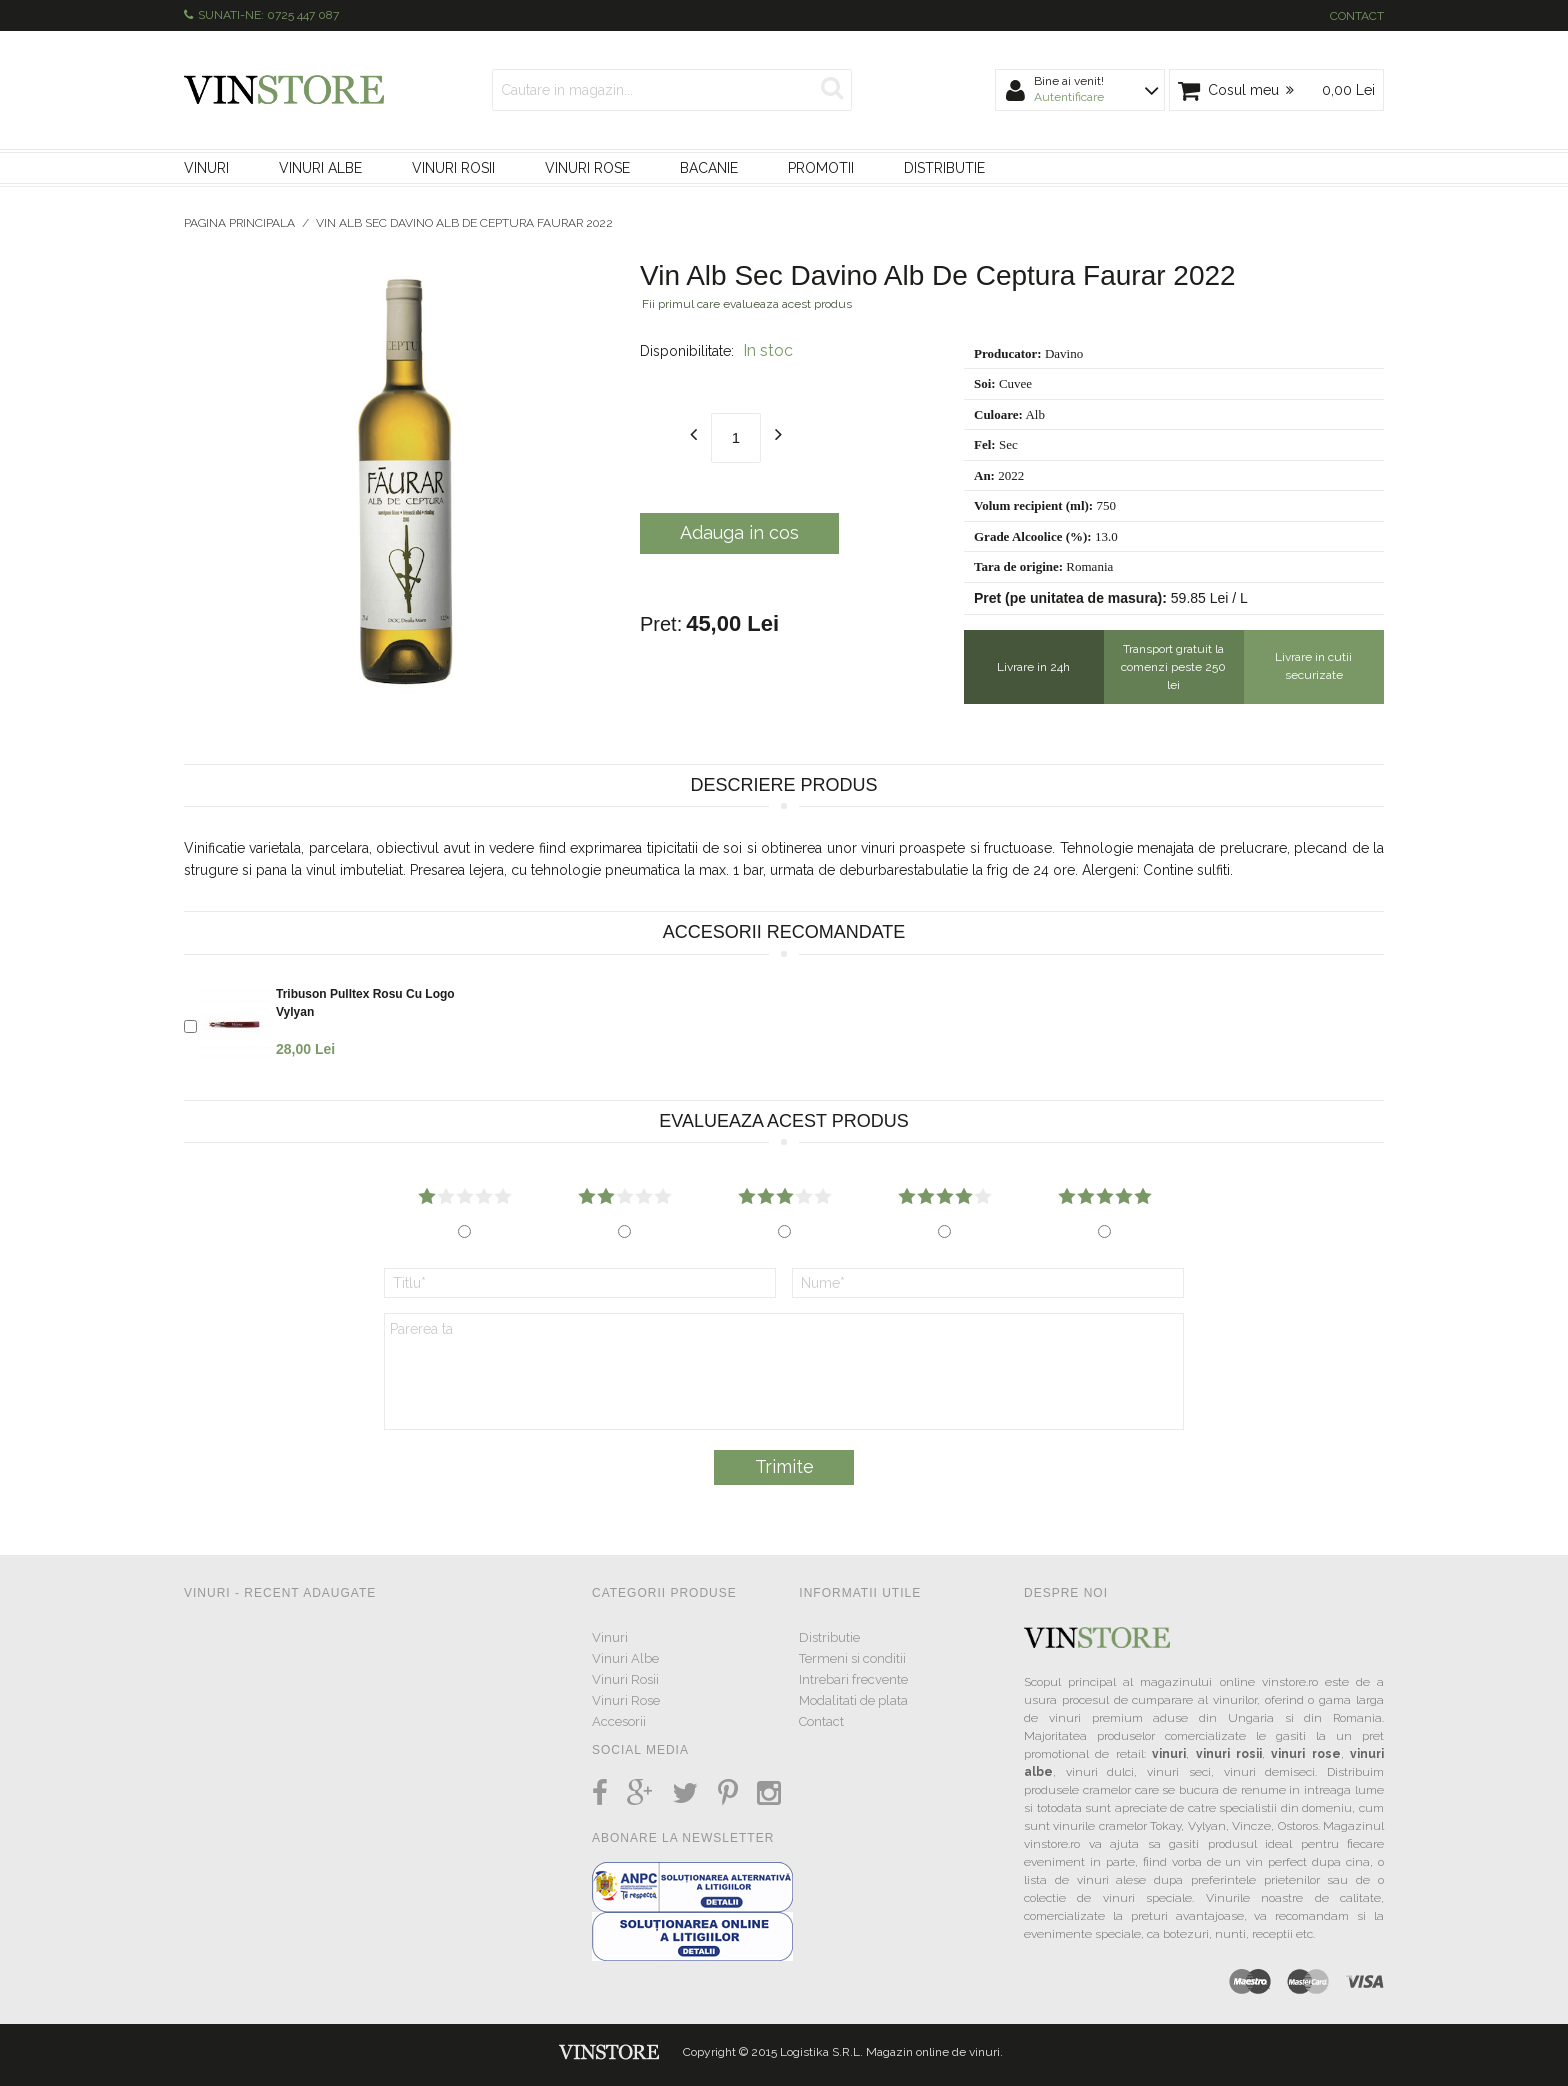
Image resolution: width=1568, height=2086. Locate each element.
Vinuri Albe (320, 168)
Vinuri (206, 168)
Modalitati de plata (853, 1700)
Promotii (821, 168)
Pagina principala (239, 223)
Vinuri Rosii (453, 168)
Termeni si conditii (852, 1658)
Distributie (944, 168)
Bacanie (709, 168)
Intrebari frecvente (853, 1679)
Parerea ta (784, 1371)
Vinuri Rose (587, 168)
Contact (1357, 16)
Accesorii (619, 1721)
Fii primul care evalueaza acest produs (747, 304)
